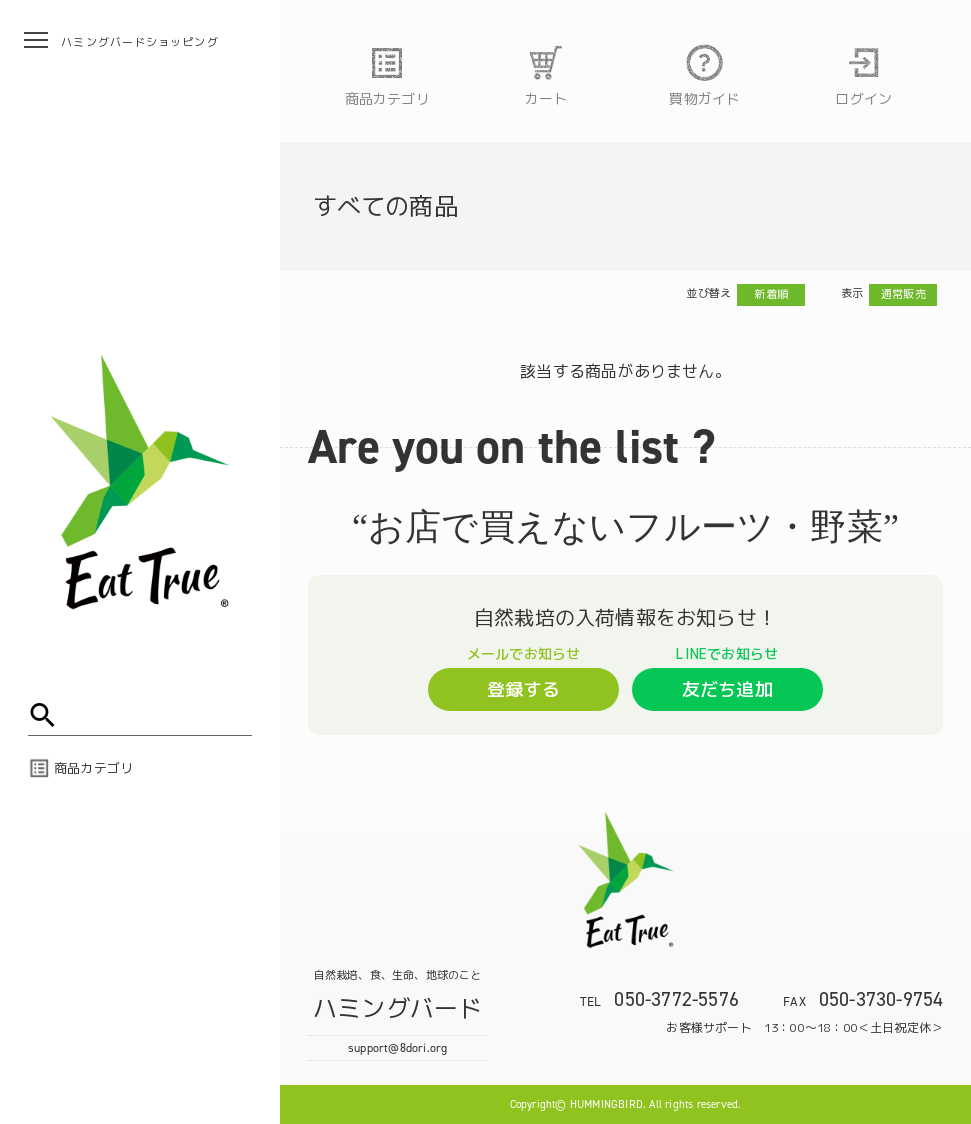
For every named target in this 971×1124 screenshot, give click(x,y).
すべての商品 (385, 206)
